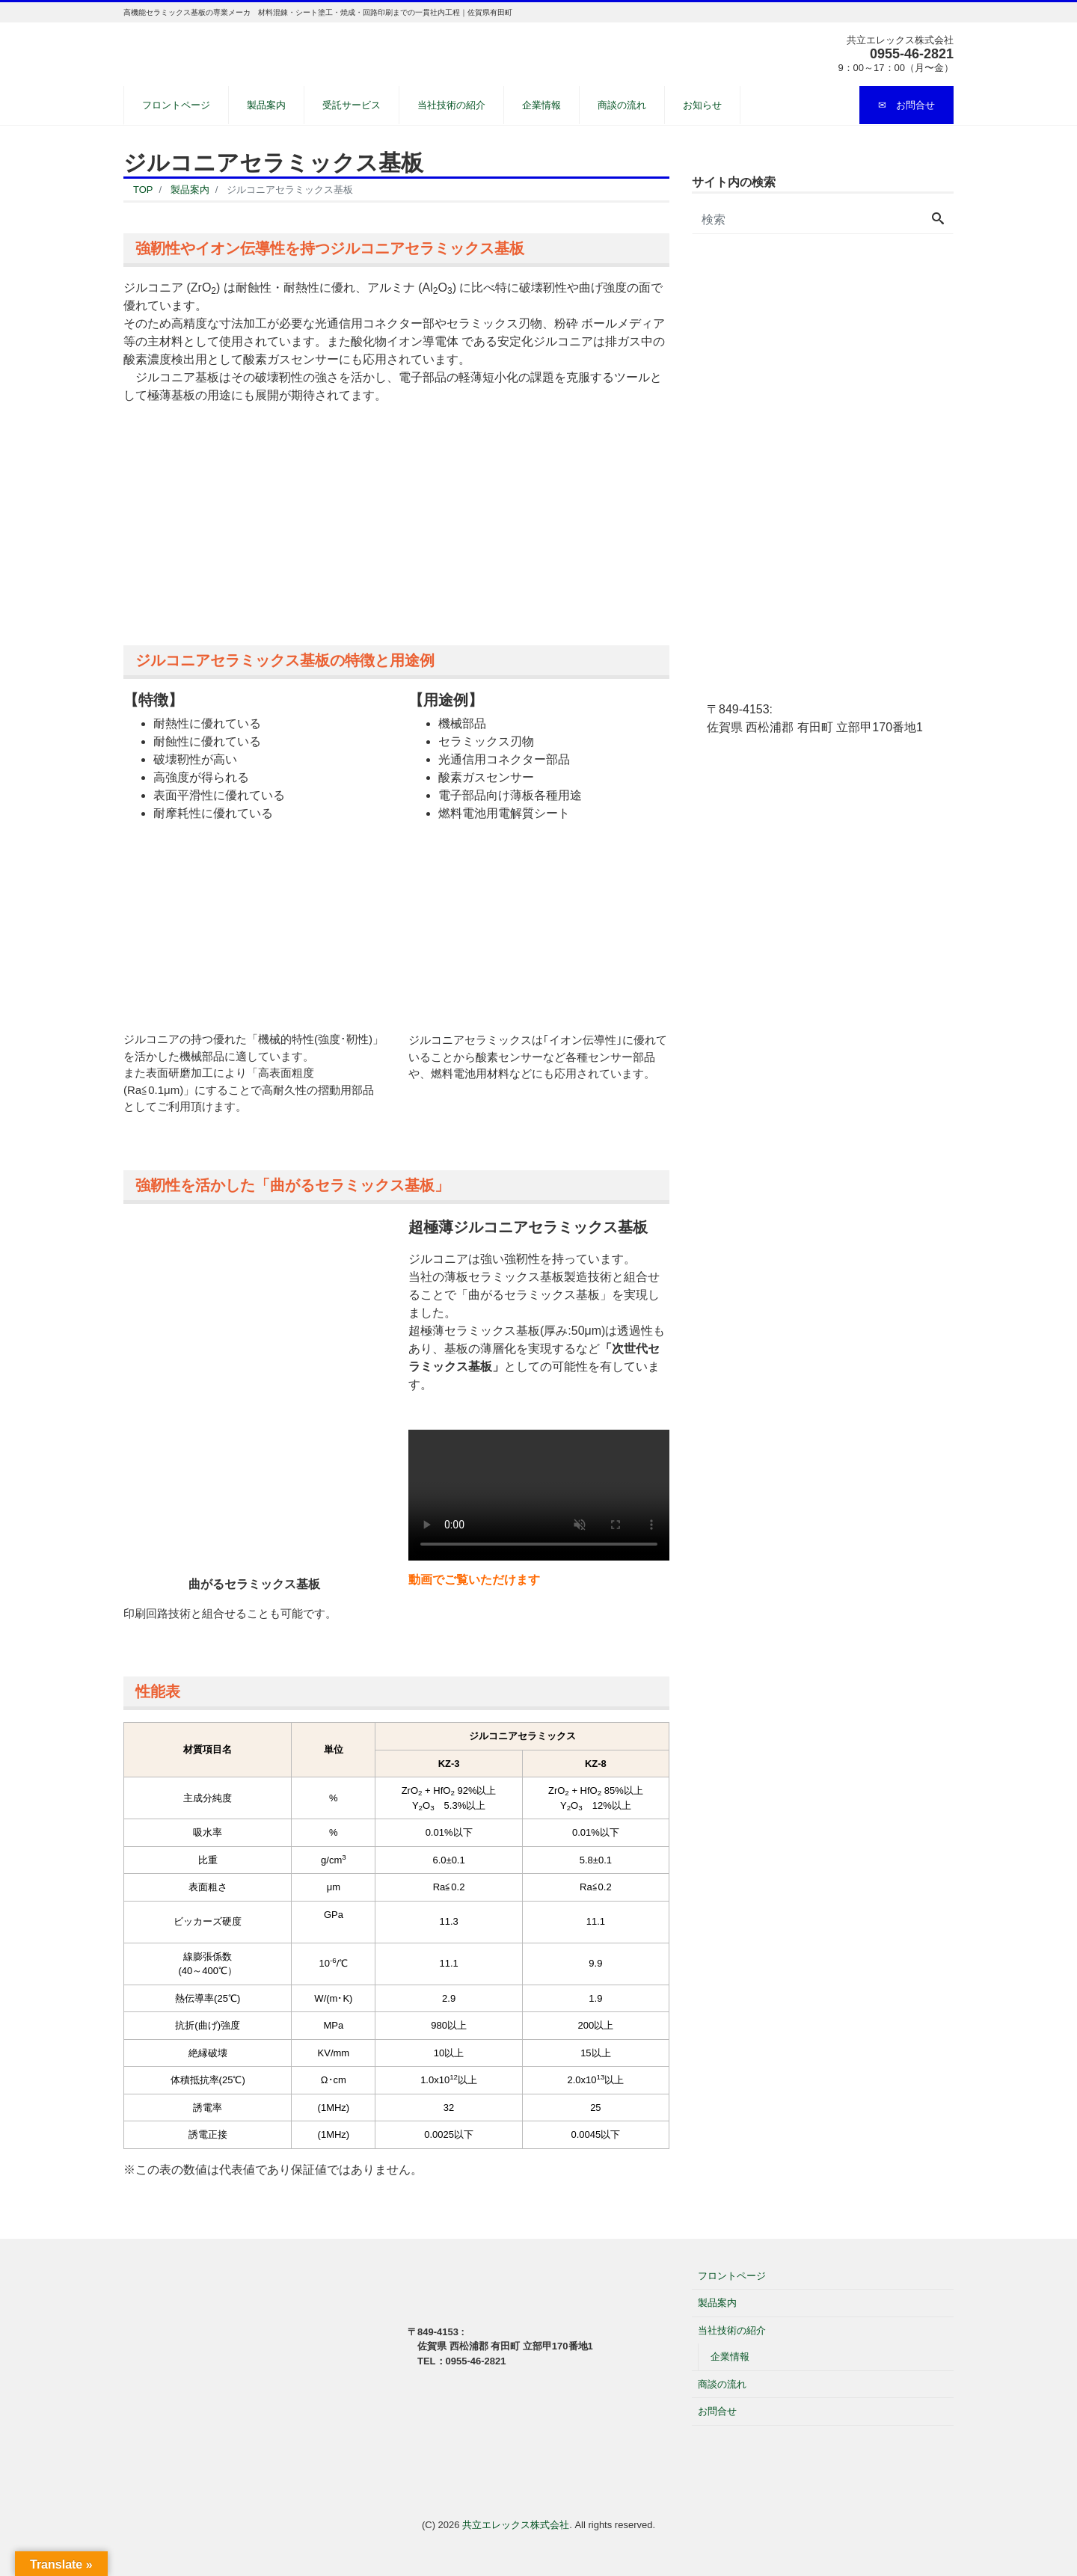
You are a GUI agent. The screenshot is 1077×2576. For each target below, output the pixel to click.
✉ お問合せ (906, 105)
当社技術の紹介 (451, 105)
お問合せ (717, 2411)
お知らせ (702, 105)
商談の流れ (622, 105)
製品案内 (266, 105)
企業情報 (541, 105)
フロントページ (176, 105)
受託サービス (351, 105)
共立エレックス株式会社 (515, 2524)
